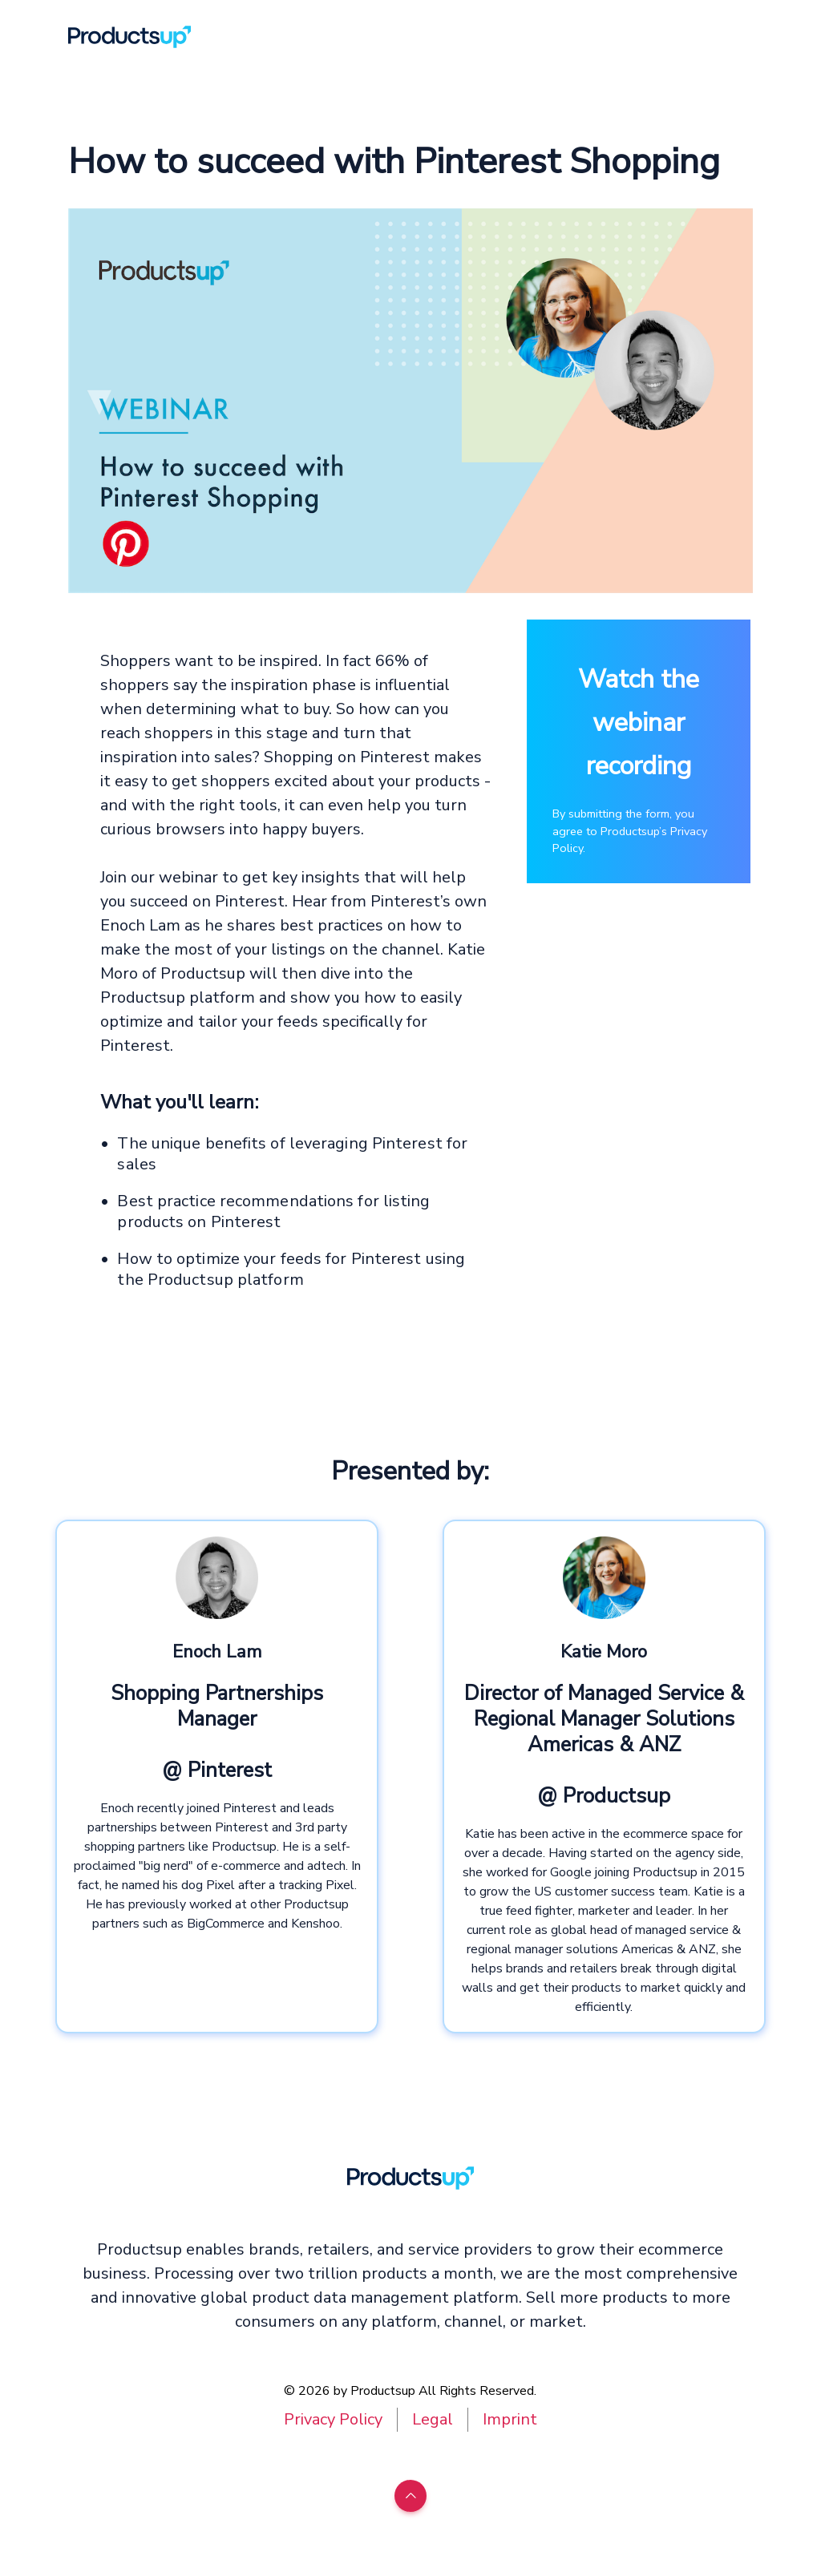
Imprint (510, 2419)
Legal (432, 2419)
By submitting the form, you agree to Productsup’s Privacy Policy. (629, 831)
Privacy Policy (333, 2419)
